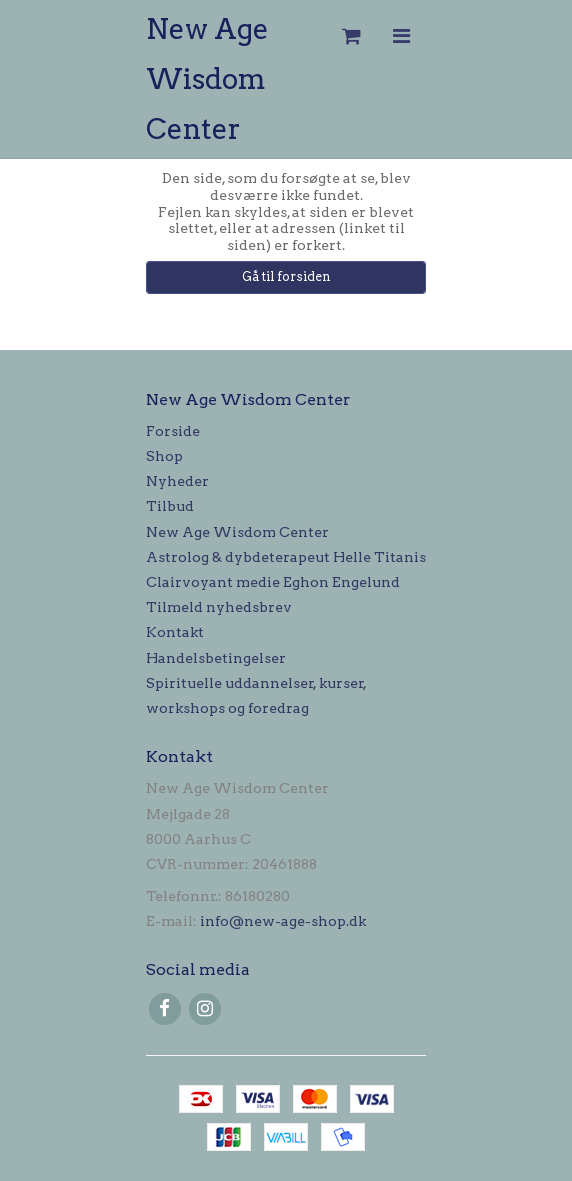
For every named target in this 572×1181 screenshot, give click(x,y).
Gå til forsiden (286, 276)
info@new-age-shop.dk (283, 921)
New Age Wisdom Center (207, 79)
